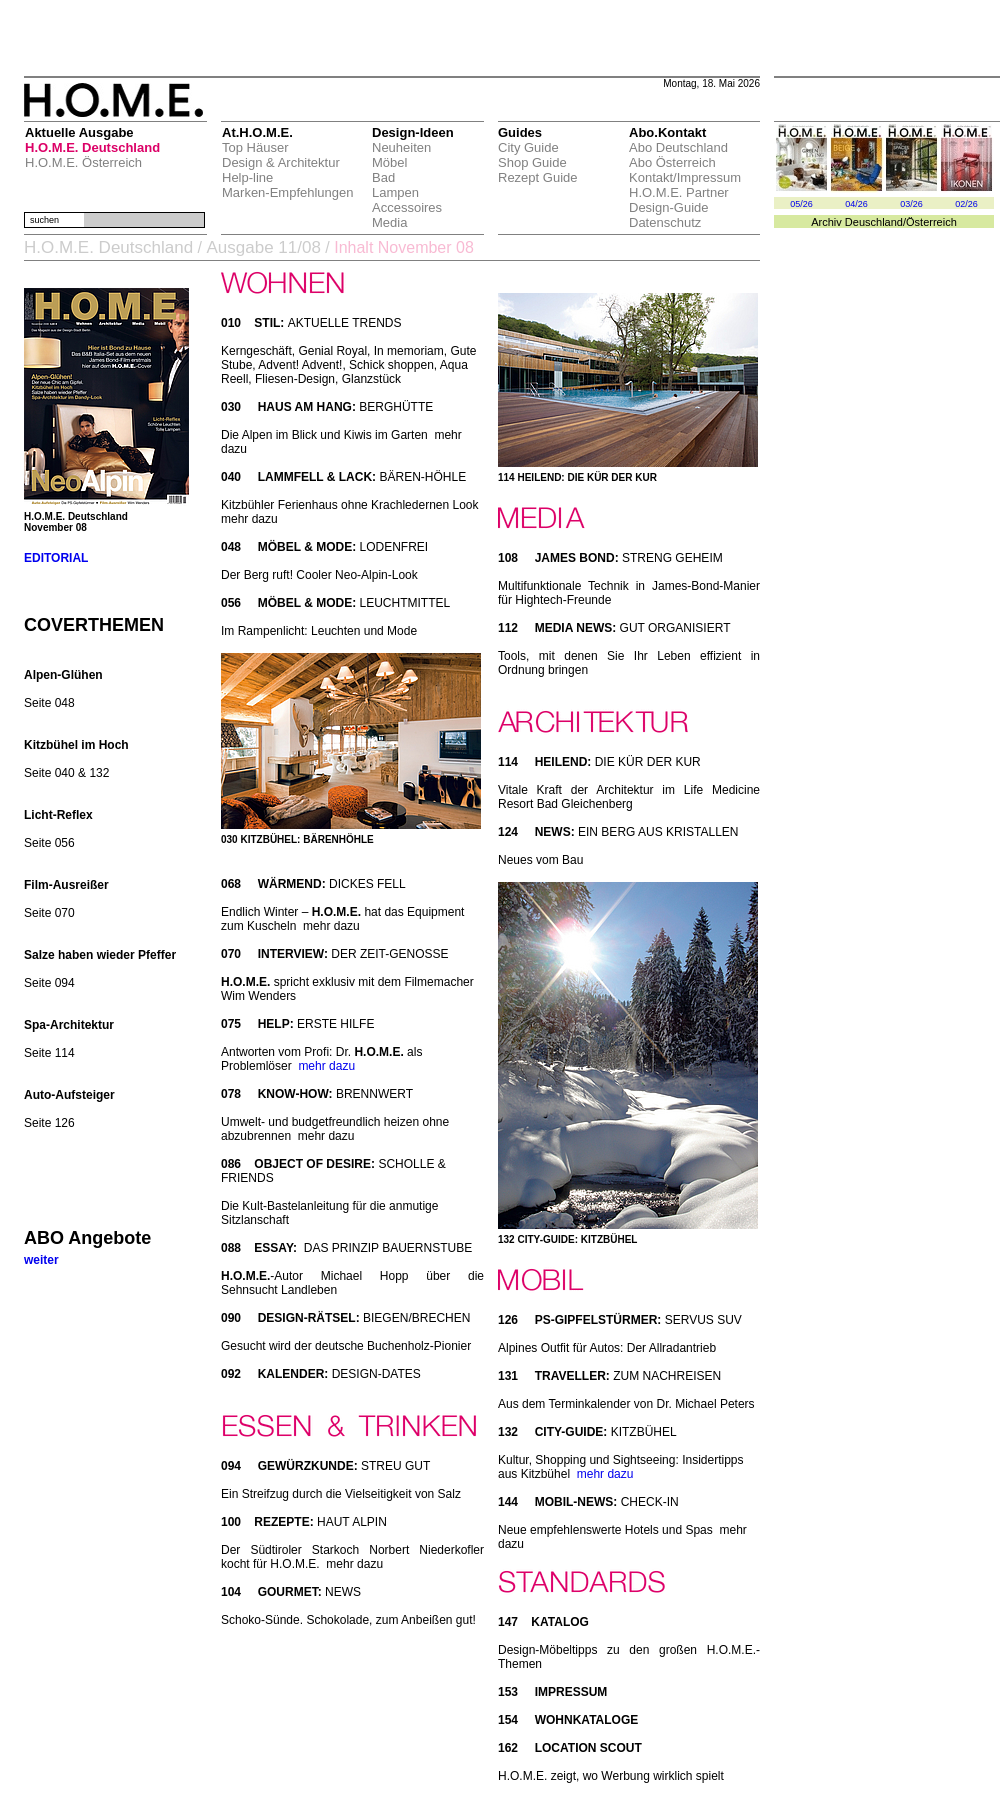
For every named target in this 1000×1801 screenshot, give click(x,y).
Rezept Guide (538, 177)
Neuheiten (401, 147)
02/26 (966, 204)
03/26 (911, 204)
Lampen (395, 192)
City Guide (528, 147)
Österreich (931, 222)
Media (389, 222)
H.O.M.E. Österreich (83, 162)
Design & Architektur (281, 162)
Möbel (389, 162)
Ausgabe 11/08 (263, 247)
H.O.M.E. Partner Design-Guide (679, 200)
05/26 (801, 204)
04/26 (856, 204)
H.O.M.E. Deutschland (92, 147)
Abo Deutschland (678, 147)
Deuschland (874, 222)
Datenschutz (665, 222)
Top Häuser (255, 147)
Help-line (247, 177)
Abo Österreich (672, 162)
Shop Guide (532, 162)
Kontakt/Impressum (685, 177)
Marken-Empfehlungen (288, 192)
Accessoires (407, 207)
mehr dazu (326, 1066)
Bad (383, 177)
